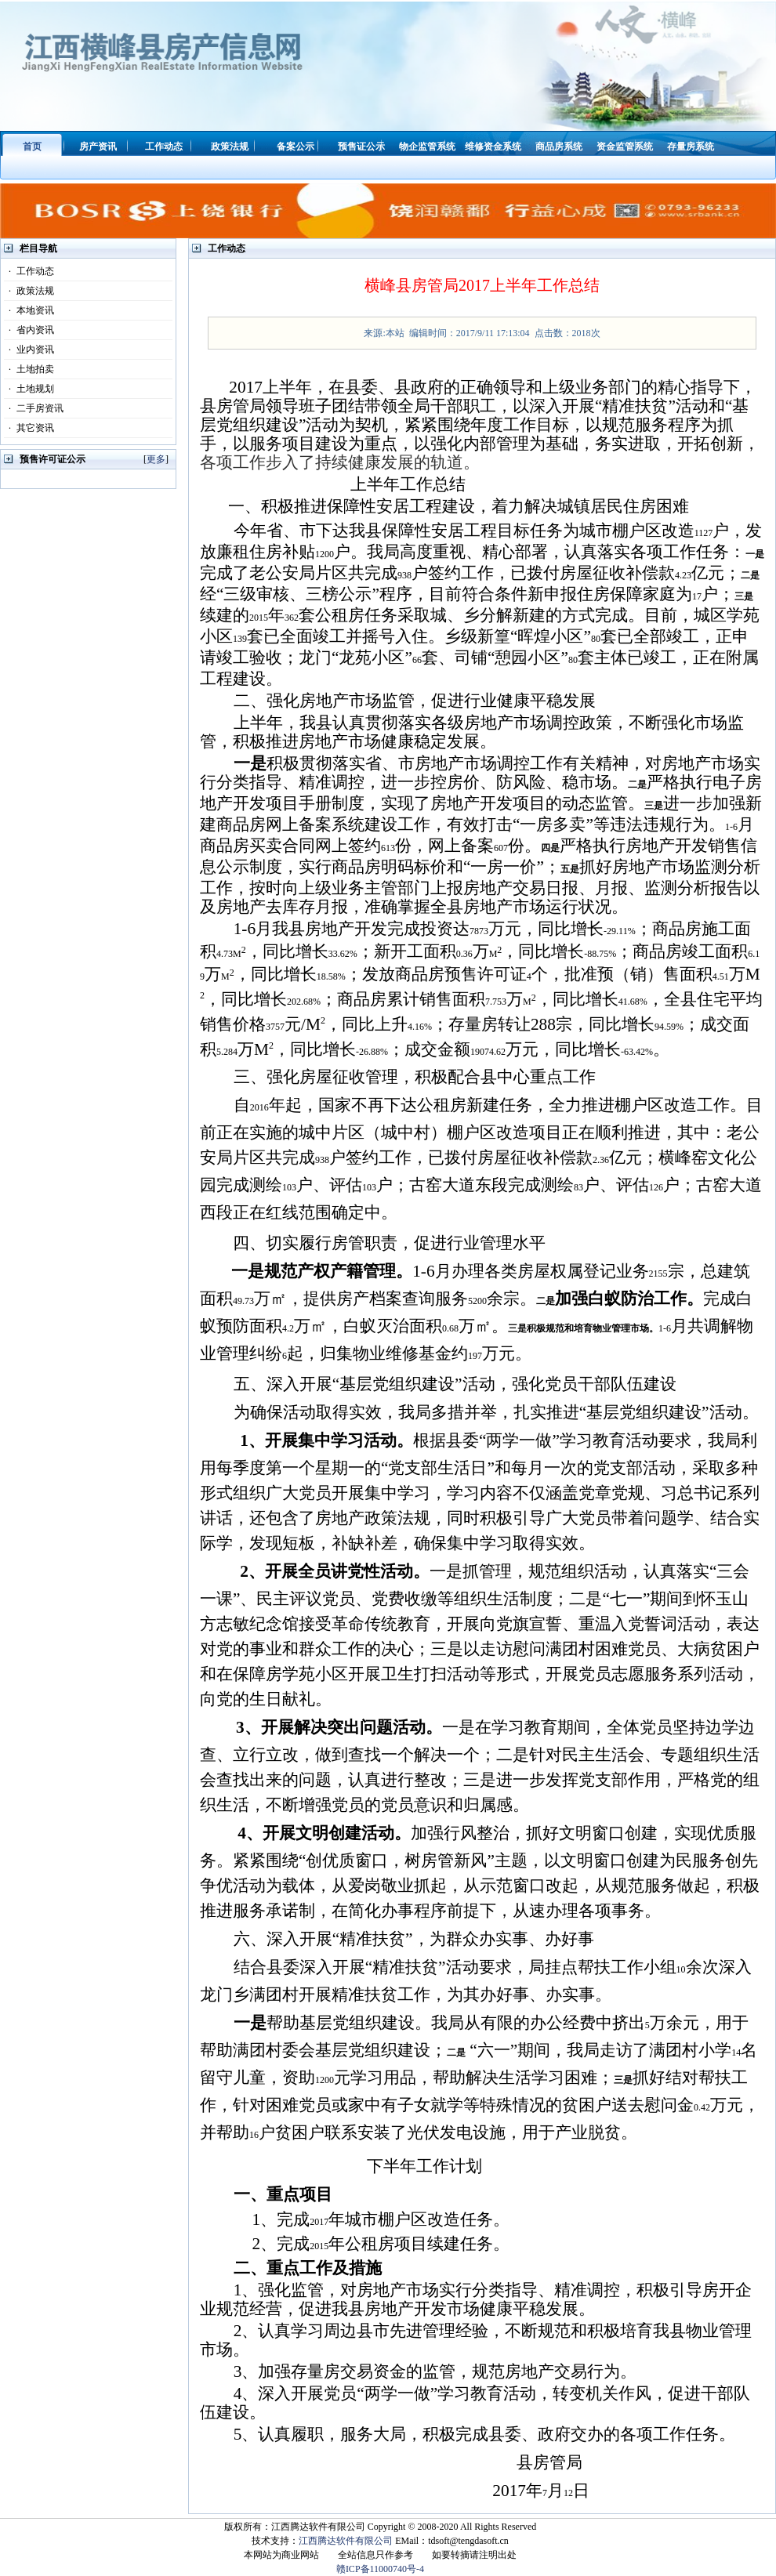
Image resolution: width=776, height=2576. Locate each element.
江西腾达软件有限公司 (346, 2540)
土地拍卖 (29, 369)
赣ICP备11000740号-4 (380, 2568)
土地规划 (29, 388)
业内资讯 (29, 349)
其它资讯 (29, 427)
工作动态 (29, 271)
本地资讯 (29, 310)
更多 (156, 459)
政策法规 (29, 290)
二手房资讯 (33, 408)
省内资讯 (29, 330)
